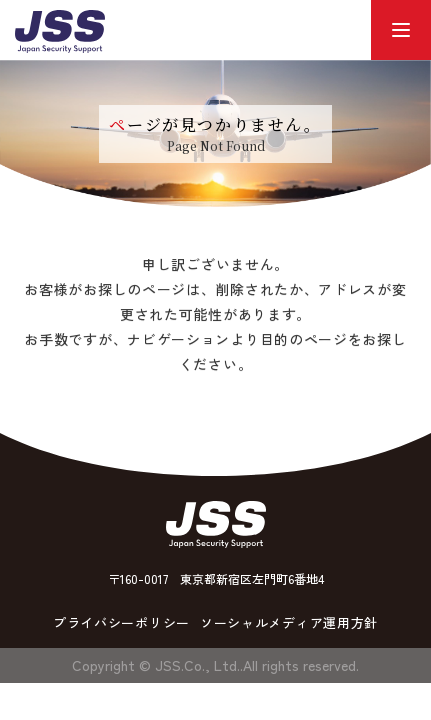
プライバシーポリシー (121, 622)
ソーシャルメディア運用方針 (289, 622)
